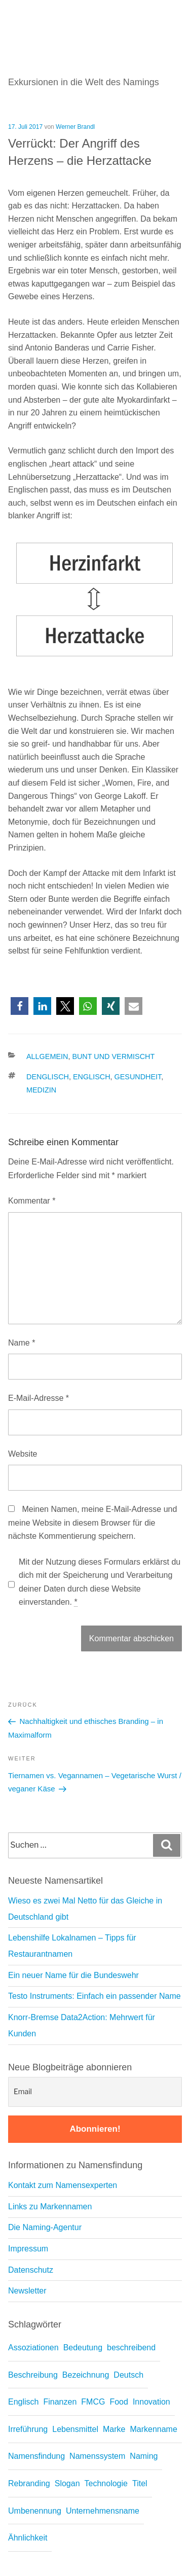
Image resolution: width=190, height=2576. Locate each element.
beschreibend (131, 2347)
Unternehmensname (102, 2511)
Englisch (91, 1077)
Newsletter (27, 2290)
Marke (114, 2429)
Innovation (151, 2401)
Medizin (41, 1090)
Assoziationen (33, 2347)
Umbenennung (34, 2511)
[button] (19, 1006)
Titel (139, 2483)
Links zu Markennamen (50, 2206)
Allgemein (47, 1056)
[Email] (95, 2092)
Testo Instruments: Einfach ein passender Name (94, 1996)
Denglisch (47, 1077)
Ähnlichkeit (27, 2537)
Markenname (153, 2429)
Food (118, 2401)
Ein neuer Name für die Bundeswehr (73, 1975)
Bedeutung (82, 2347)
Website (22, 1454)
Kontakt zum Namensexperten (62, 2185)
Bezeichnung (85, 2375)
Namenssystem (97, 2456)
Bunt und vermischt (113, 1056)
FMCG (93, 2401)
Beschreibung (33, 2375)
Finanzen (60, 2401)
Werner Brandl (75, 126)
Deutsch (128, 2375)
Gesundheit (138, 1077)
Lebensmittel (75, 2429)
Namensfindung (36, 2456)
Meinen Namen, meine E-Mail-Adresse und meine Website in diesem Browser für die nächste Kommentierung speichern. (92, 1522)
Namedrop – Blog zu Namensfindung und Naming (90, 13)
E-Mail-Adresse (38, 1398)
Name (21, 1342)
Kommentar (31, 1200)
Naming (144, 2456)
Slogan (67, 2483)
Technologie (106, 2483)
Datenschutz (30, 2270)
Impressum (28, 2248)
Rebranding (29, 2483)
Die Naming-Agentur (45, 2227)
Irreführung (28, 2429)
